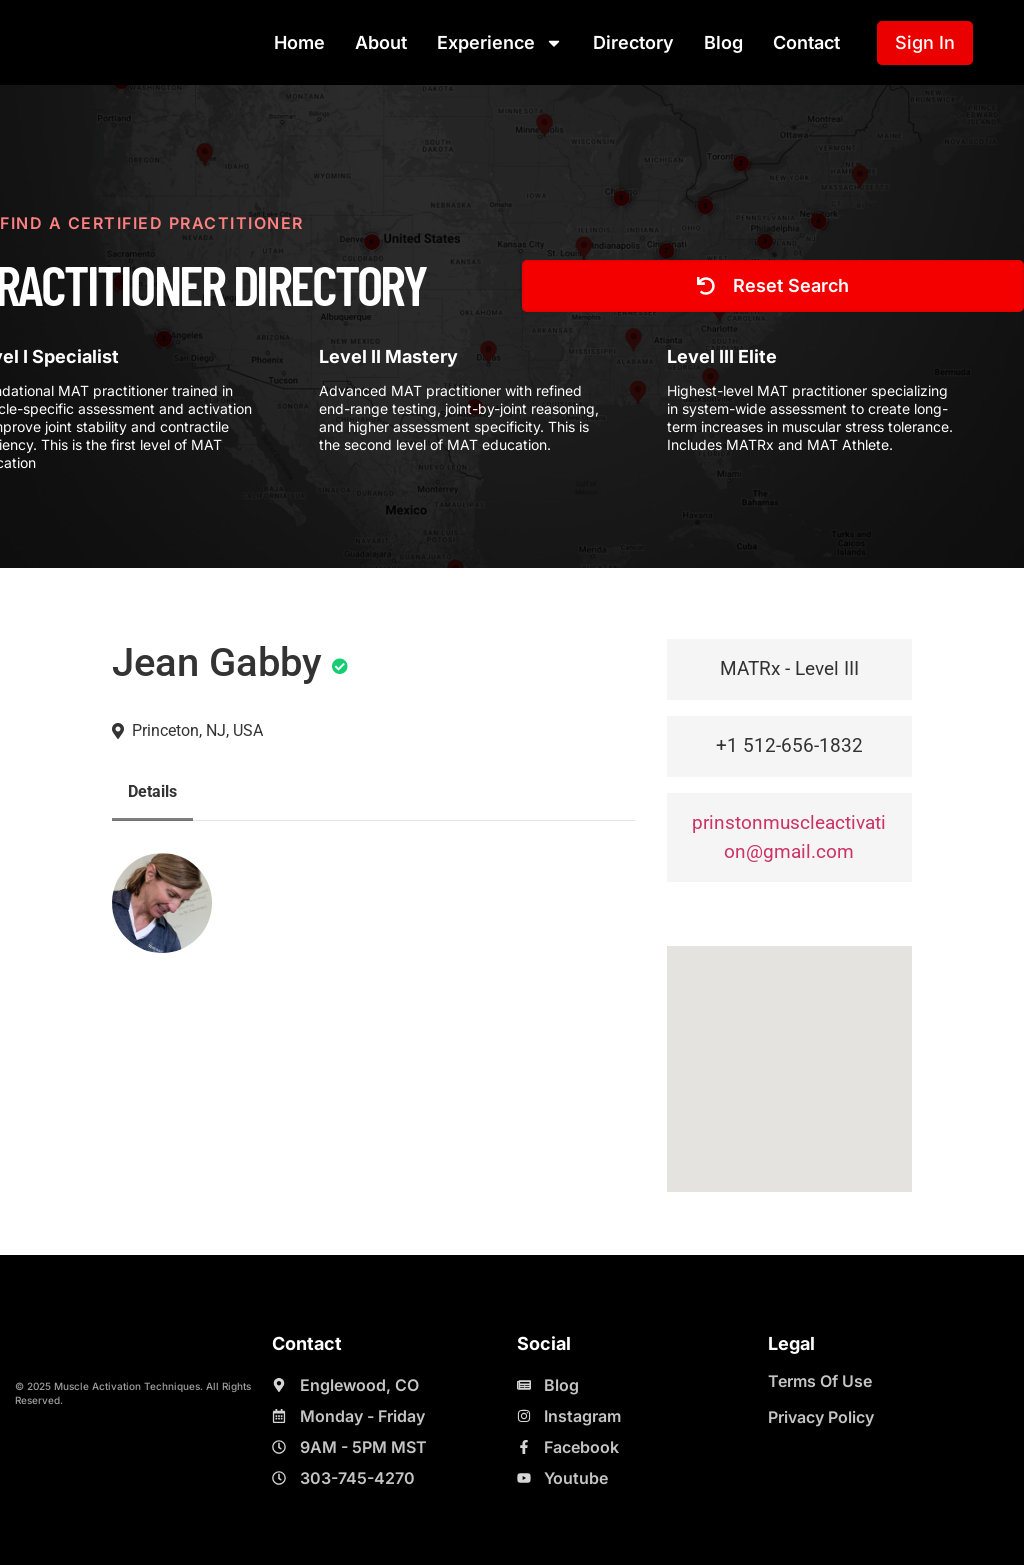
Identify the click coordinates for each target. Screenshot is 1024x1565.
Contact (806, 42)
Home (299, 42)
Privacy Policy (821, 1417)
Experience (500, 43)
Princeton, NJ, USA (197, 730)
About (381, 42)
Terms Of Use (820, 1381)
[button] (789, 1050)
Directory (633, 42)
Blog (723, 42)
